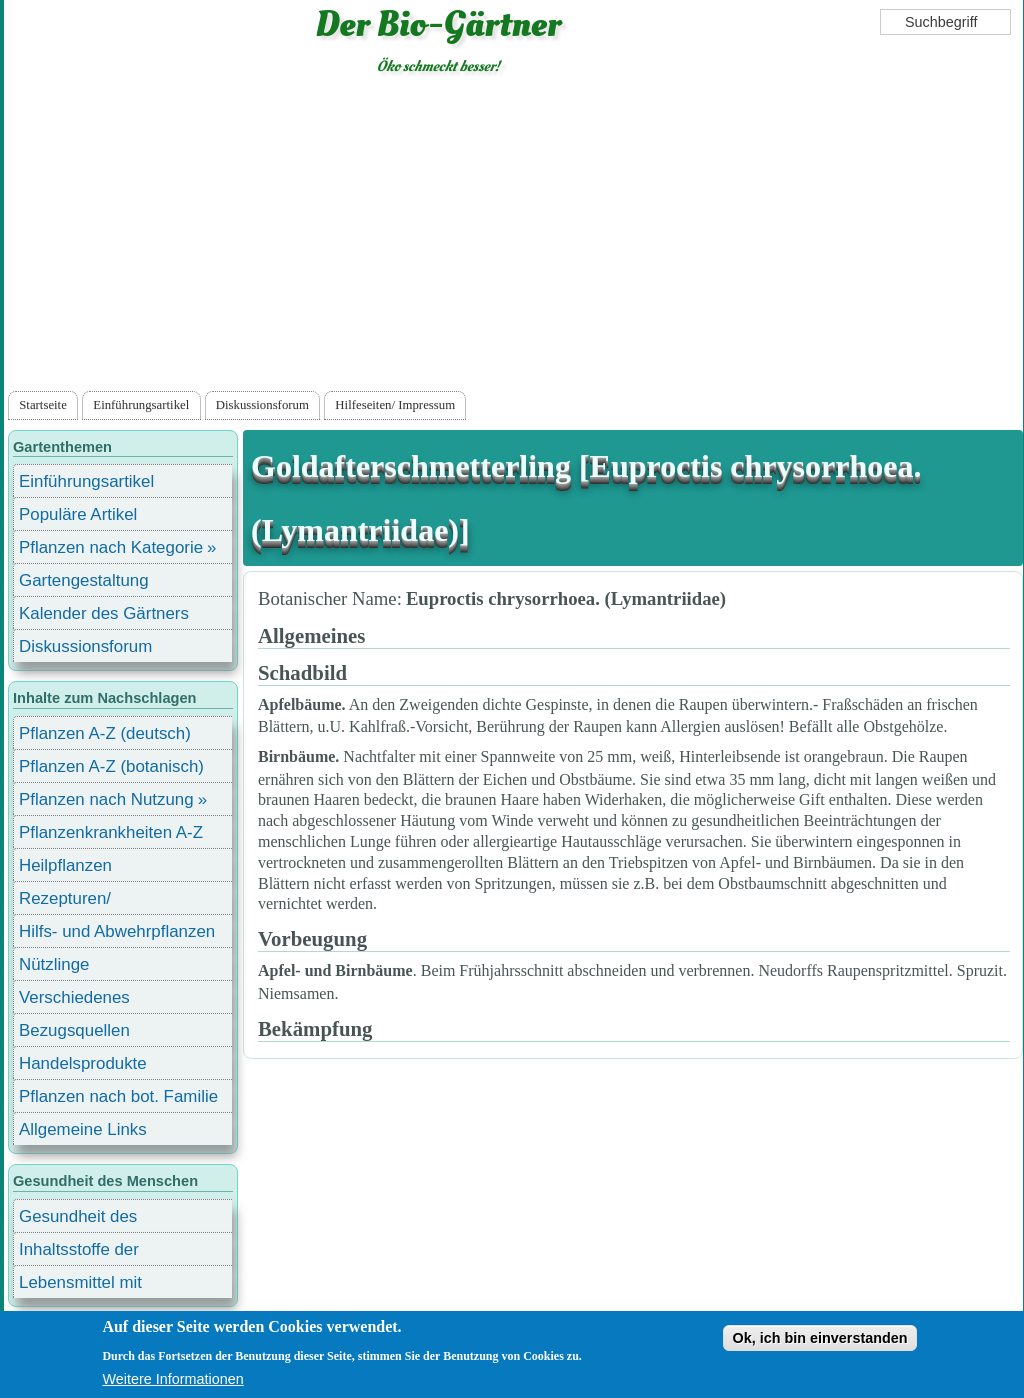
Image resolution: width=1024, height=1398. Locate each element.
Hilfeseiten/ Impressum (395, 405)
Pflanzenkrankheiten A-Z (111, 832)
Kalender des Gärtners (104, 613)
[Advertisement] (513, 237)
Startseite (43, 405)
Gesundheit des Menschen (78, 1219)
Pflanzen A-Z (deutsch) (105, 733)
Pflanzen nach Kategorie (111, 547)
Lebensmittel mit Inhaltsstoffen (80, 1285)
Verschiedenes (74, 997)
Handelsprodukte (83, 1063)
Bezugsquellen (74, 1030)
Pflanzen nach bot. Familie (118, 1096)
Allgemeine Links (83, 1129)
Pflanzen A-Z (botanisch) (111, 766)
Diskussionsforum (262, 405)
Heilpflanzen (65, 865)
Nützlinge (54, 964)
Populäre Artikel (78, 514)
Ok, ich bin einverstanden (819, 1338)
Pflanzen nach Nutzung (106, 799)
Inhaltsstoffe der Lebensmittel (79, 1252)
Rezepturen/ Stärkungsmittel (77, 901)
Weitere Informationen (172, 1379)
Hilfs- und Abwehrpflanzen (117, 931)
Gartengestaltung (84, 580)
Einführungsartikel (141, 405)
